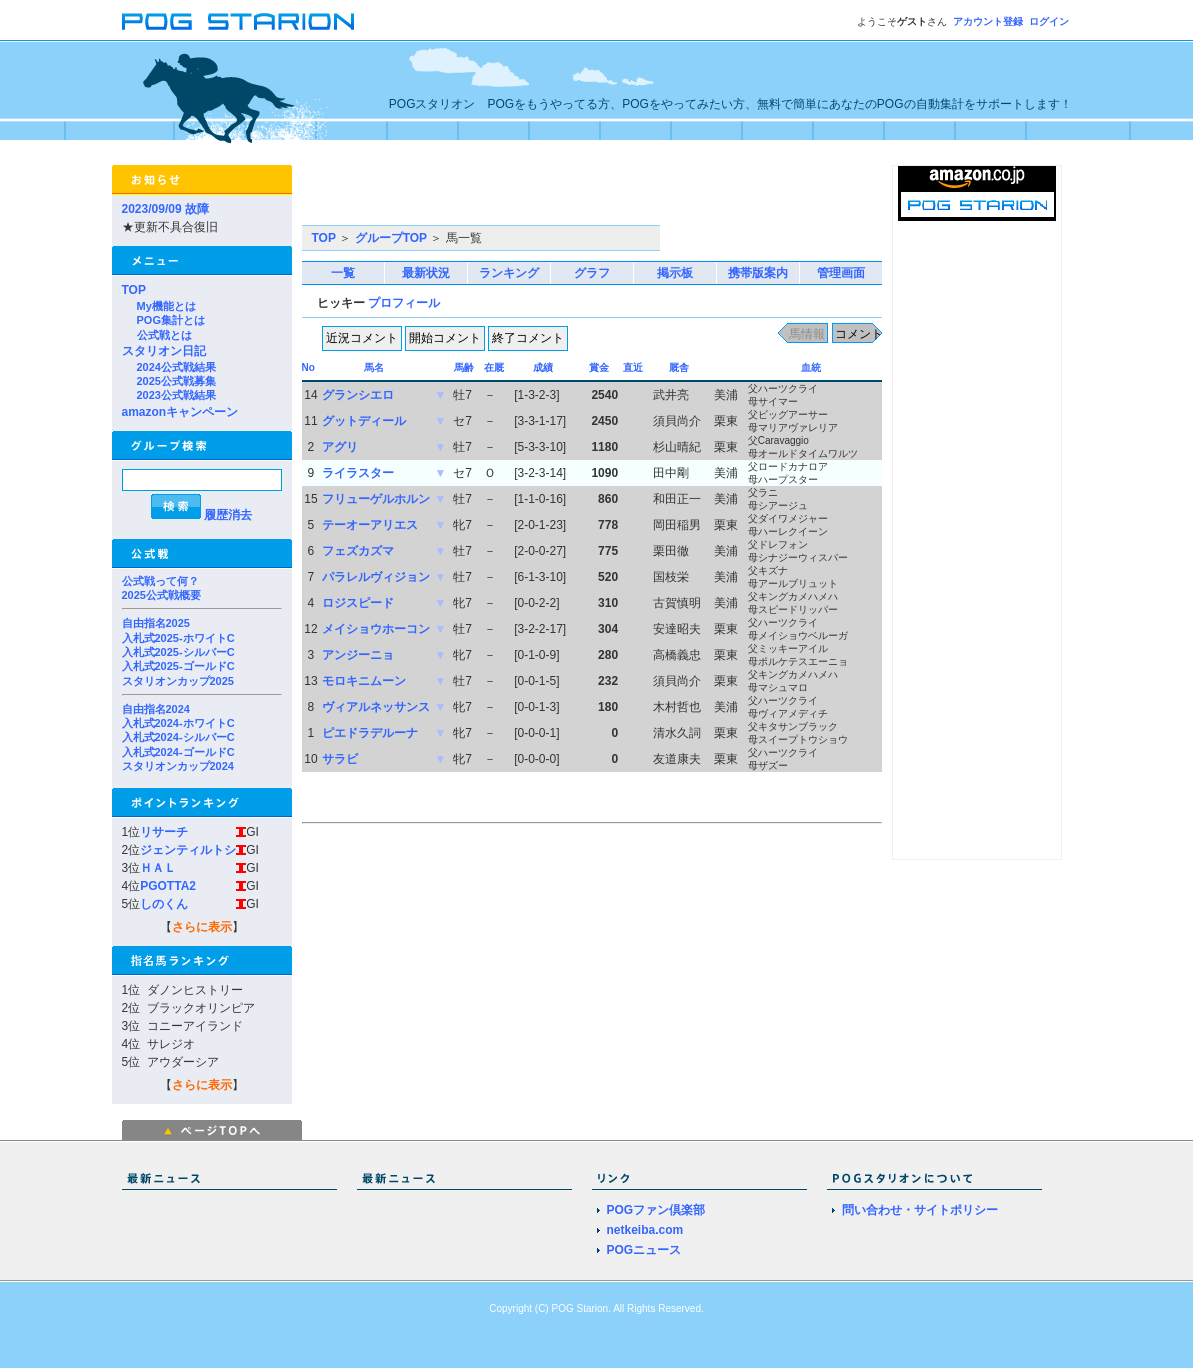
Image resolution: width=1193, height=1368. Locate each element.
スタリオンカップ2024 (178, 766)
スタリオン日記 (164, 351)
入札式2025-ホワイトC (178, 638)
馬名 (374, 367)
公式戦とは (164, 335)
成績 (543, 367)
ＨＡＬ (158, 868)
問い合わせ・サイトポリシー (920, 1210)
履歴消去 (228, 515)
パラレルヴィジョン (376, 577)
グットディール (364, 421)
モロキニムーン (364, 681)
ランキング (509, 273)
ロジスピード (358, 603)
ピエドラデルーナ (370, 733)
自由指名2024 (156, 709)
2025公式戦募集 (176, 381)
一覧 (343, 273)
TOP (134, 290)
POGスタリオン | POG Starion (238, 21)
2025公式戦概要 (161, 595)
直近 (633, 367)
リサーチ (164, 832)
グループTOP (391, 238)
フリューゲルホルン (376, 499)
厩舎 (679, 367)
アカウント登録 (988, 21)
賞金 (599, 367)
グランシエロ (358, 395)
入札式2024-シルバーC (178, 737)
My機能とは (166, 306)
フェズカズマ (358, 551)
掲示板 (675, 273)
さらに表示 (202, 927)
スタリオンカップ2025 (178, 681)
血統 (811, 367)
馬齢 (464, 367)
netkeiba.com (645, 1230)
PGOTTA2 (168, 886)
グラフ (592, 273)
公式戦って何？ (160, 581)
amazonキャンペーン (180, 412)
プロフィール (404, 303)
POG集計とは (171, 320)
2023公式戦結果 (176, 395)
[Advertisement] (536, 195)
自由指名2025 (156, 623)
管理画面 (841, 273)
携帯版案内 (758, 273)
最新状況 (426, 273)
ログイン (1049, 21)
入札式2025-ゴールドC (178, 666)
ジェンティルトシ (188, 850)
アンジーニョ (358, 655)
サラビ (340, 759)
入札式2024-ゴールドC (178, 752)
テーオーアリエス (370, 525)
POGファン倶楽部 (656, 1210)
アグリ (340, 447)
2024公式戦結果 (176, 367)
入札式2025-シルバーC (178, 652)
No (308, 367)
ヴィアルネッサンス (376, 707)
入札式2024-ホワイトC (178, 723)
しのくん (164, 904)
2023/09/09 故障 (165, 209)
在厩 (494, 367)
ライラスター (358, 473)
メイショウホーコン (376, 629)
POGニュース (644, 1250)
